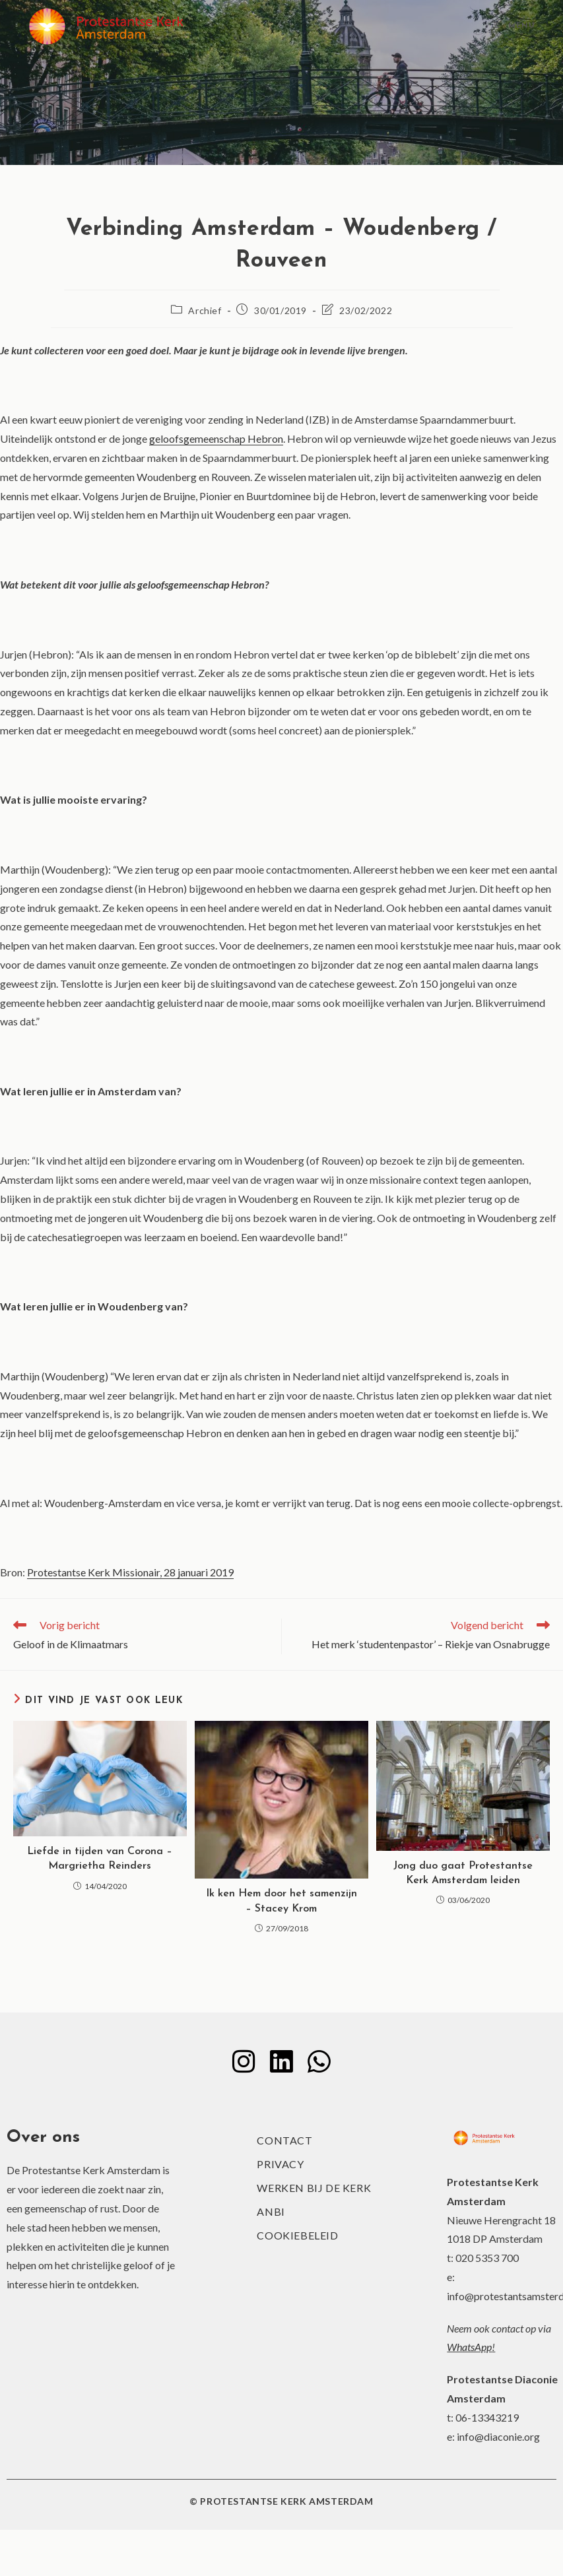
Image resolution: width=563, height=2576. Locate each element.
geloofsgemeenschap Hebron (216, 438)
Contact (284, 2141)
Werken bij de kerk (314, 2188)
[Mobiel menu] (514, 26)
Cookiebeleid (297, 2236)
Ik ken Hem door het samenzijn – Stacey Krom (281, 1901)
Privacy (280, 2164)
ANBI (270, 2212)
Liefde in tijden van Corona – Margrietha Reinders (99, 1858)
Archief (204, 310)
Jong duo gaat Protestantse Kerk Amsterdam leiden (463, 1873)
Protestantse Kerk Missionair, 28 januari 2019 (130, 1572)
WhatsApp (469, 2347)
